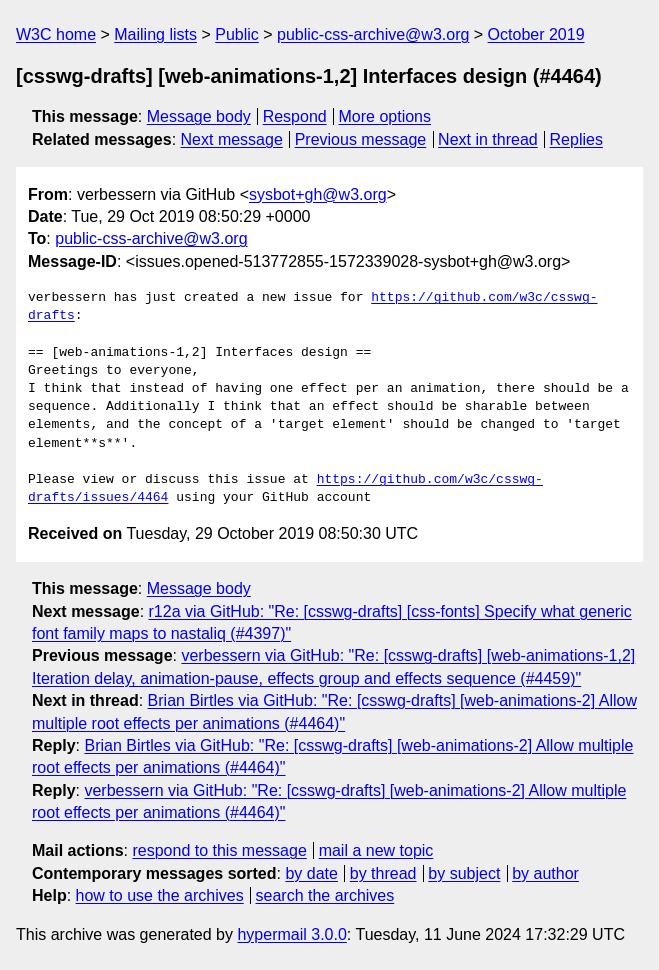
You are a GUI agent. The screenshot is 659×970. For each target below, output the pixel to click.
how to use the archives (160, 895)
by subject (464, 873)
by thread (383, 873)
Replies (576, 139)
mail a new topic (376, 850)
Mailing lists (155, 34)
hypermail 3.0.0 (291, 934)
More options (385, 116)
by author (545, 873)
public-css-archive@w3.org (373, 34)
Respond (295, 116)
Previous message (361, 139)
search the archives (325, 895)
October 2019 (536, 34)
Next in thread (488, 139)
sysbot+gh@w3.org (318, 194)
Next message (232, 139)
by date (311, 873)
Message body (199, 116)
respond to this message (219, 850)
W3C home (56, 34)
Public (237, 34)
